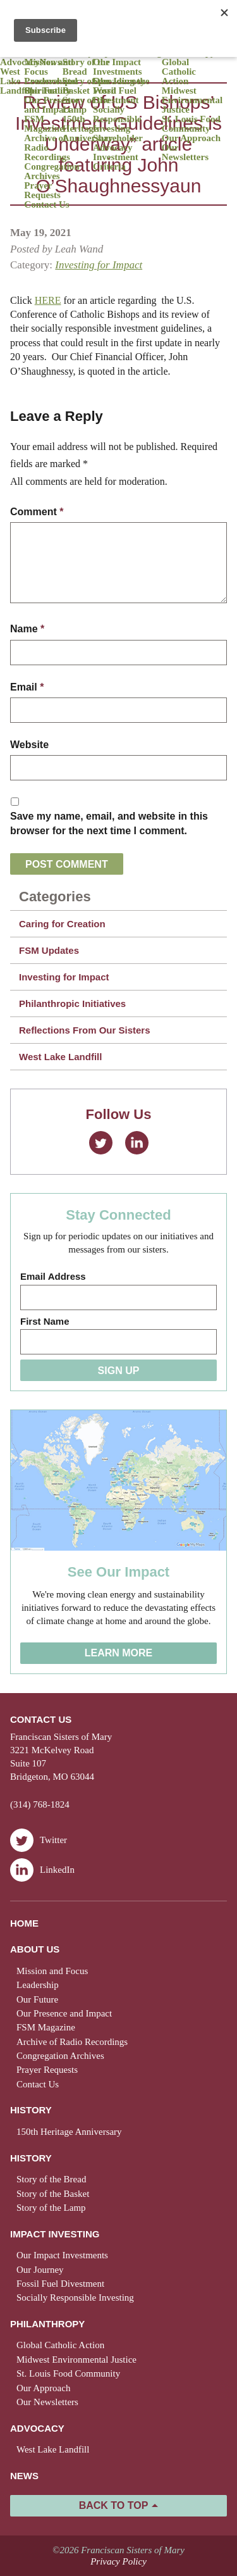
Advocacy (20, 62)
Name (27, 628)
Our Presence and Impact (51, 105)
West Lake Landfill (16, 81)
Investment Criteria (115, 162)
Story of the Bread (86, 67)
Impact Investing (54, 2234)
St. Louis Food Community (191, 124)
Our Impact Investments (117, 67)
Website (29, 744)
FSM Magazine (43, 124)
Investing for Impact (98, 265)
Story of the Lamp (86, 105)
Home (24, 1923)
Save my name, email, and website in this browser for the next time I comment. (109, 823)
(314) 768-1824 (40, 1804)
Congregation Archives (51, 171)
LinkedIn (137, 1142)
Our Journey (40, 2270)
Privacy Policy (118, 2561)
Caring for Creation (62, 923)
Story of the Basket (86, 86)
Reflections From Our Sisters (84, 1030)
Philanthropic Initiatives (72, 1003)
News (24, 2475)
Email (27, 687)
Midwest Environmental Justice (192, 100)
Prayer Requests (42, 190)
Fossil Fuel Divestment (115, 95)
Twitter (100, 1142)
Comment (36, 511)
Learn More (119, 1653)
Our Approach (191, 138)
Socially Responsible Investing (117, 119)
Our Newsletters (185, 152)
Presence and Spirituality (50, 86)
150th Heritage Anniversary (88, 129)
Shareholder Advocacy (118, 143)
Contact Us (46, 204)
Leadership (37, 1985)
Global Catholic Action (179, 72)
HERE (48, 300)
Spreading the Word (121, 86)
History (31, 2109)
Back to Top (114, 2505)
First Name (45, 1321)
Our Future (37, 1999)
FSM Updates (49, 950)
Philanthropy (47, 2323)
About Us (34, 1949)
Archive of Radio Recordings (47, 148)
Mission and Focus (48, 67)
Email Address (53, 1276)
